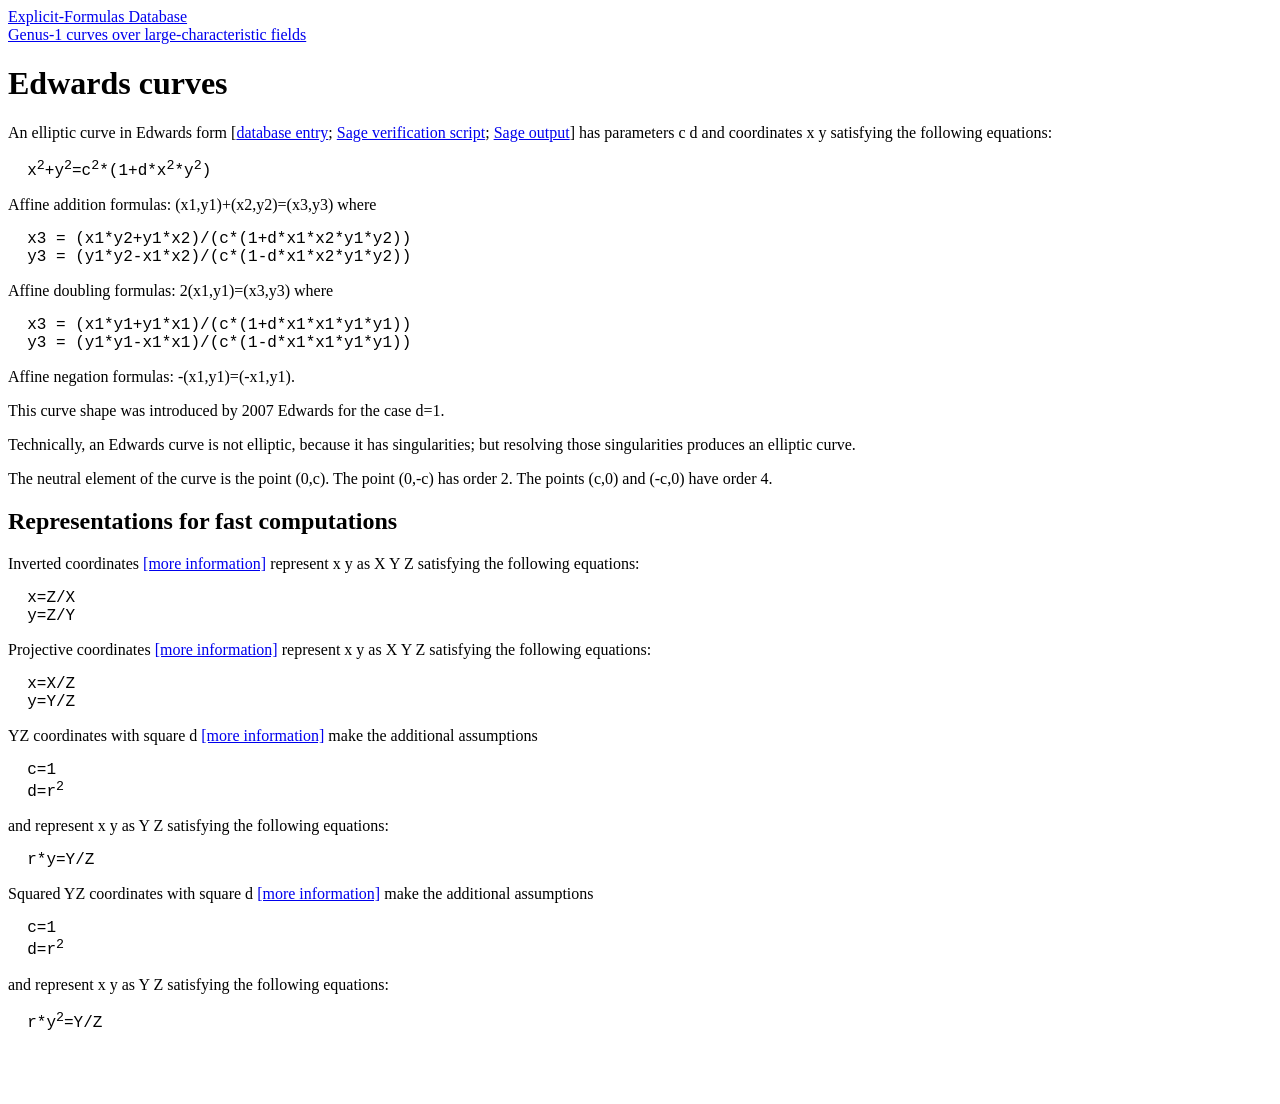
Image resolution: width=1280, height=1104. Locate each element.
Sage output (532, 132)
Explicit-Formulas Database (97, 16)
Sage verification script (411, 132)
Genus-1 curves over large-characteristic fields (157, 34)
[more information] (204, 582)
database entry (282, 132)
